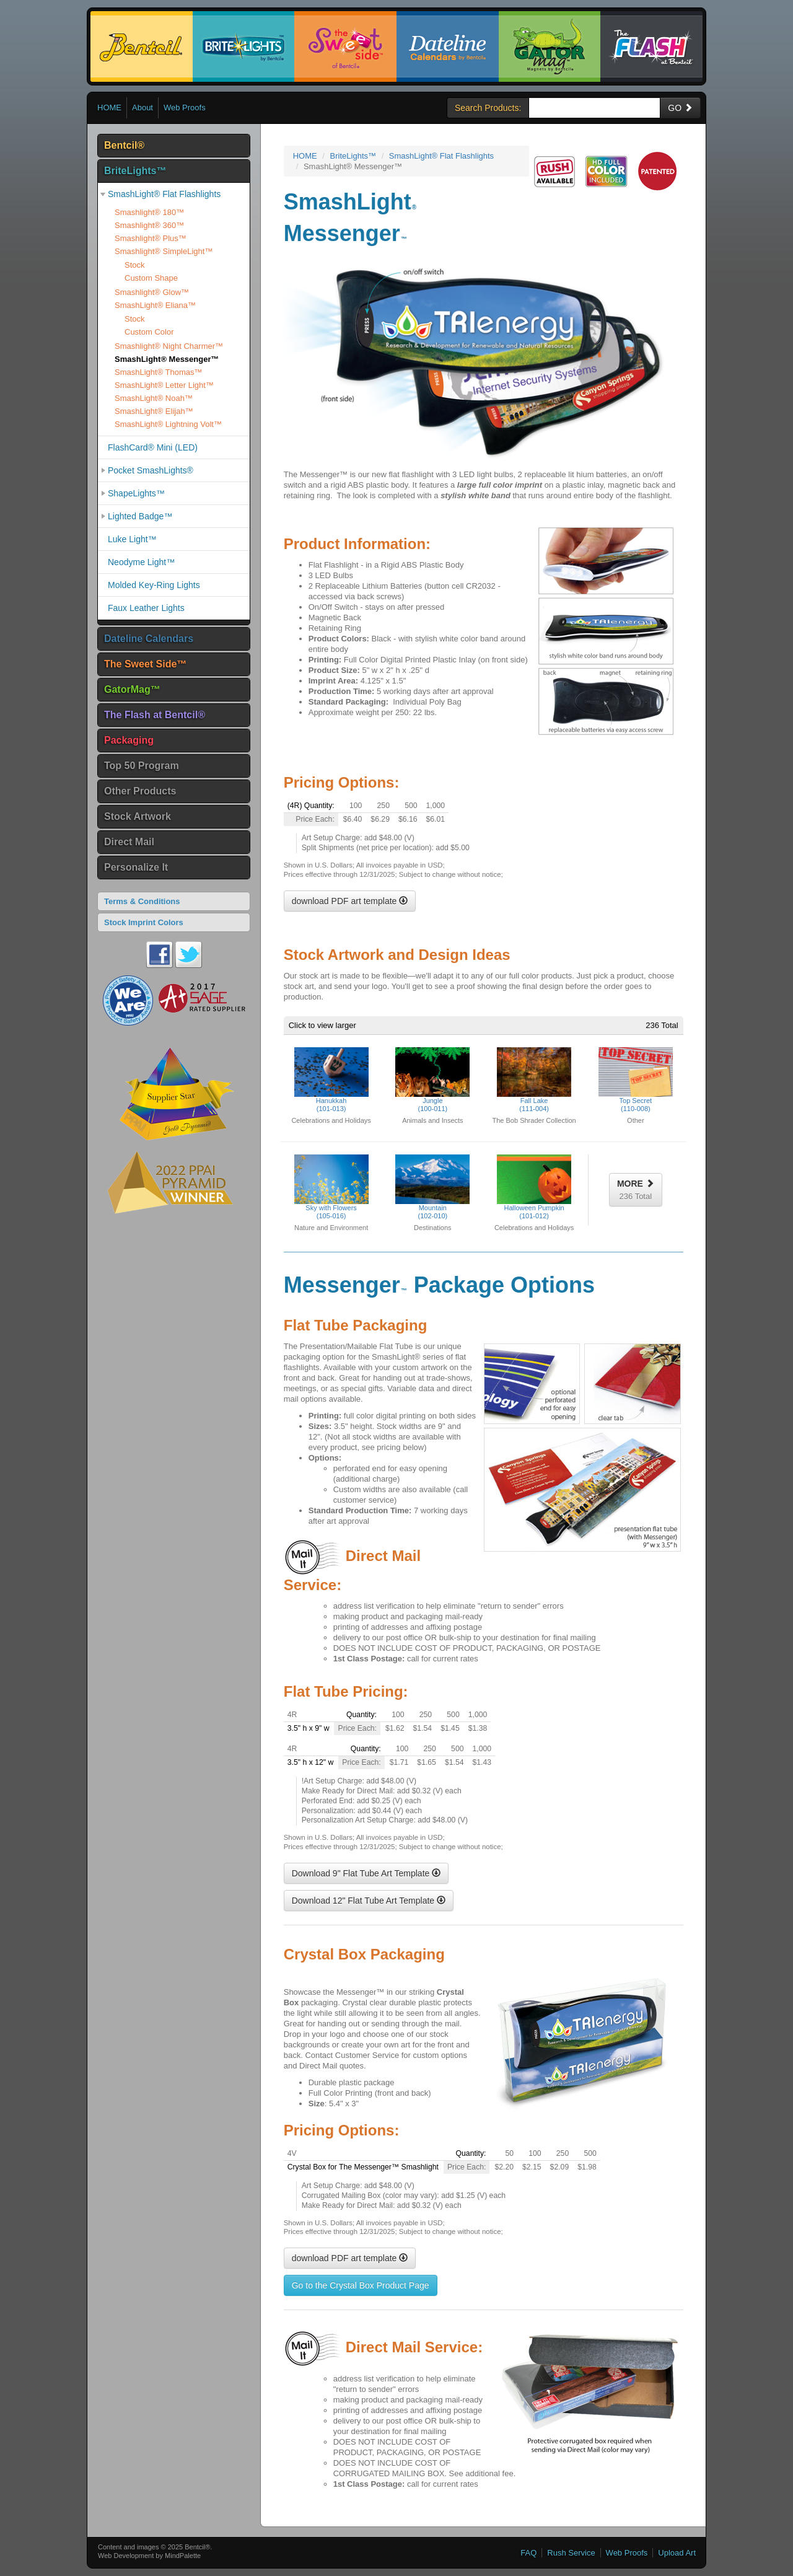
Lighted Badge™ (140, 516)
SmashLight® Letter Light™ (164, 385)
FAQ (528, 2552)
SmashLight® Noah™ (154, 398)
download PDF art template (350, 901)
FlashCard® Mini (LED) (153, 447)
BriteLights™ (353, 155)
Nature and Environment (331, 1227)
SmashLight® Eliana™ (155, 305)
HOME (109, 107)
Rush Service (571, 2552)
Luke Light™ (132, 539)
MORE (635, 1190)
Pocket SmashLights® (150, 470)
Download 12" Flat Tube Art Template (368, 1901)
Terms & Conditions (142, 901)
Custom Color (149, 331)
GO (680, 108)
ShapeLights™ (136, 493)
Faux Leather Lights (146, 608)
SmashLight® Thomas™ (159, 372)
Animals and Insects (432, 1120)
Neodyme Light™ (141, 562)
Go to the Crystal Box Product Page (360, 2285)
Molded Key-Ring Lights (154, 585)
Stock (135, 265)
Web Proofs (185, 107)
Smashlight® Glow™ (152, 292)
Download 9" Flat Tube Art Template (366, 1873)
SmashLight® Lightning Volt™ (168, 424)
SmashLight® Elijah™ (154, 411)
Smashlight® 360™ (149, 225)
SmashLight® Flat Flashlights (164, 194)
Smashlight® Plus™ (150, 238)
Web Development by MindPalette (149, 2555)
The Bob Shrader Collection (534, 1120)
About (142, 107)
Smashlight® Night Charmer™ (169, 346)
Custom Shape (151, 278)
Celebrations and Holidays (330, 1120)
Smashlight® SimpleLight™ (163, 251)
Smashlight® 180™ (149, 212)
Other (635, 1120)
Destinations (433, 1227)
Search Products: (488, 108)
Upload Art (677, 2552)
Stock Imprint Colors (143, 922)
